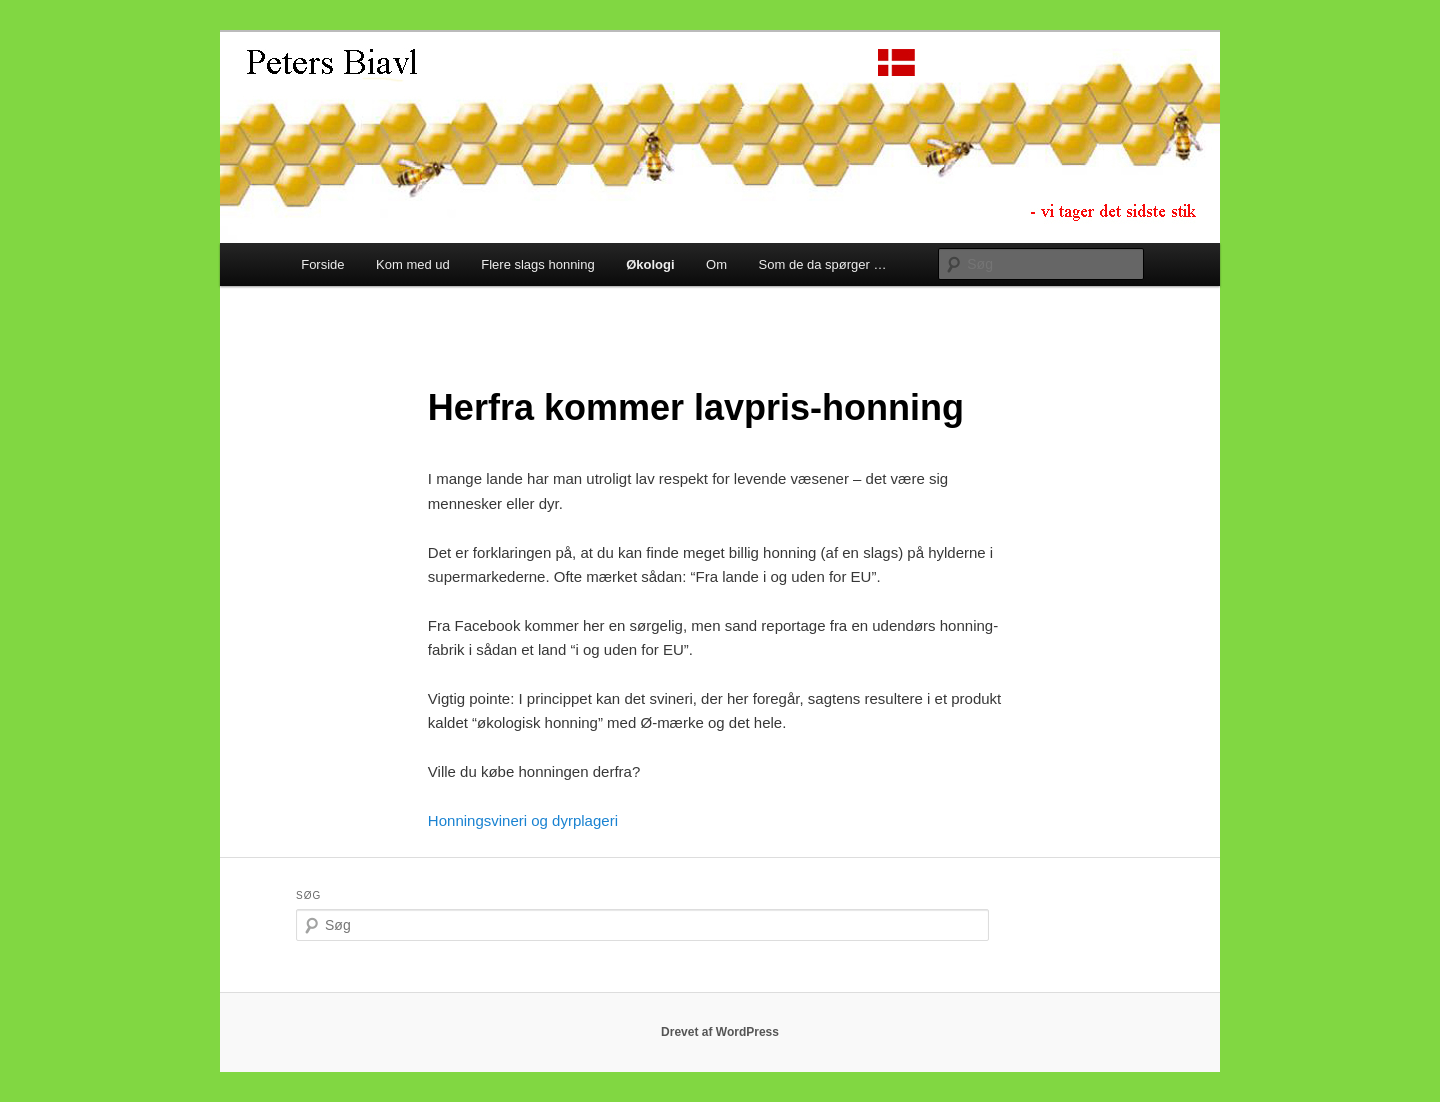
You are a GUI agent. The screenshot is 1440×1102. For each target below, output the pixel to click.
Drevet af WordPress (720, 1032)
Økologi (650, 264)
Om (716, 264)
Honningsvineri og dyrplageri (523, 820)
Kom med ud (413, 264)
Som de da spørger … (823, 264)
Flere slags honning (537, 264)
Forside (322, 264)
